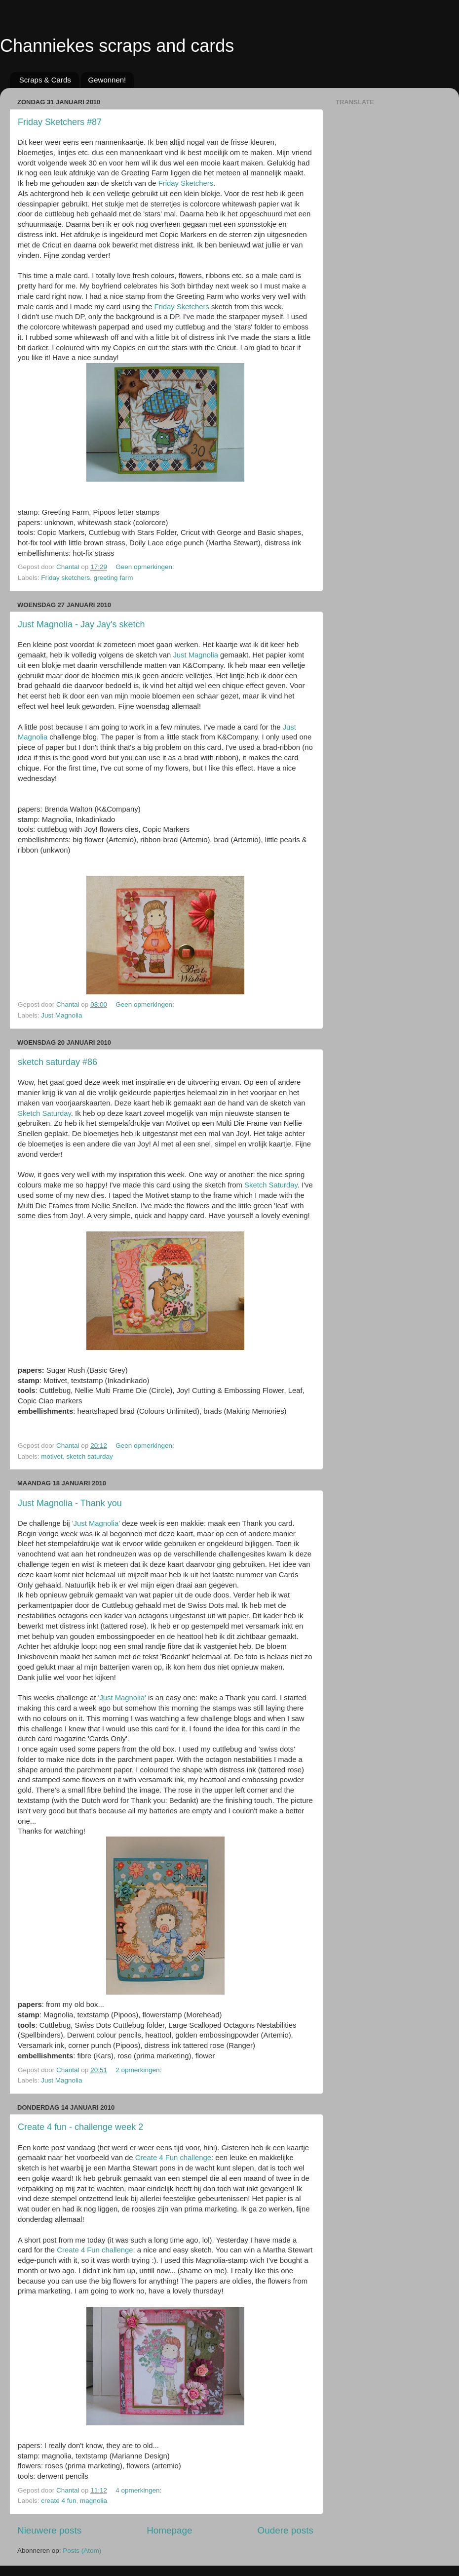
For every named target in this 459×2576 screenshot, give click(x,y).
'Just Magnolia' (96, 1523)
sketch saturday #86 (57, 1062)
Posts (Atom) (82, 2550)
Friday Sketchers (185, 183)
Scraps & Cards (45, 80)
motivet (52, 1456)
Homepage (169, 2530)
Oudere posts (285, 2530)
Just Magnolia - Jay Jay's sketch (81, 624)
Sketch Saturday (44, 1113)
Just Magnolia (195, 655)
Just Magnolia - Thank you (70, 1503)
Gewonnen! (107, 80)
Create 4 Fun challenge (173, 2158)
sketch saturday (89, 1456)
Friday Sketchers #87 (60, 122)
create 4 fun (58, 2500)
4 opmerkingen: (139, 2490)
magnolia (93, 2500)
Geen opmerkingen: (145, 567)
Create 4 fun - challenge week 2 (80, 2127)
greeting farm (113, 577)
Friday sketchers (65, 577)
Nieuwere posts (49, 2530)
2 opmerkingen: (139, 2070)
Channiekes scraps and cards (117, 46)
